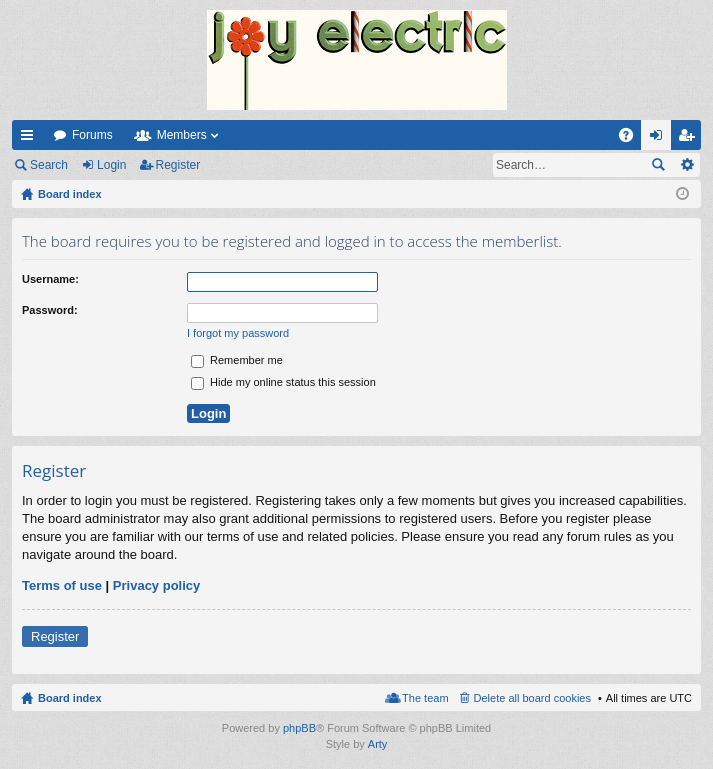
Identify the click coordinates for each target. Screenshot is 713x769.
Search (49, 165)
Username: (50, 279)
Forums (92, 135)
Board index (70, 698)
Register (178, 165)
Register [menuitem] (690, 139)
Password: (50, 310)
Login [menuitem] (660, 139)
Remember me (237, 360)
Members (182, 135)
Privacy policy (156, 585)
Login (111, 165)
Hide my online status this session (283, 382)
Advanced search (686, 165)
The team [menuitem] (425, 698)
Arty (378, 744)
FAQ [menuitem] (632, 139)
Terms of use (62, 585)
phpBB (299, 728)
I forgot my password (238, 333)
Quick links (31, 139)
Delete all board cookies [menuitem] (532, 698)
